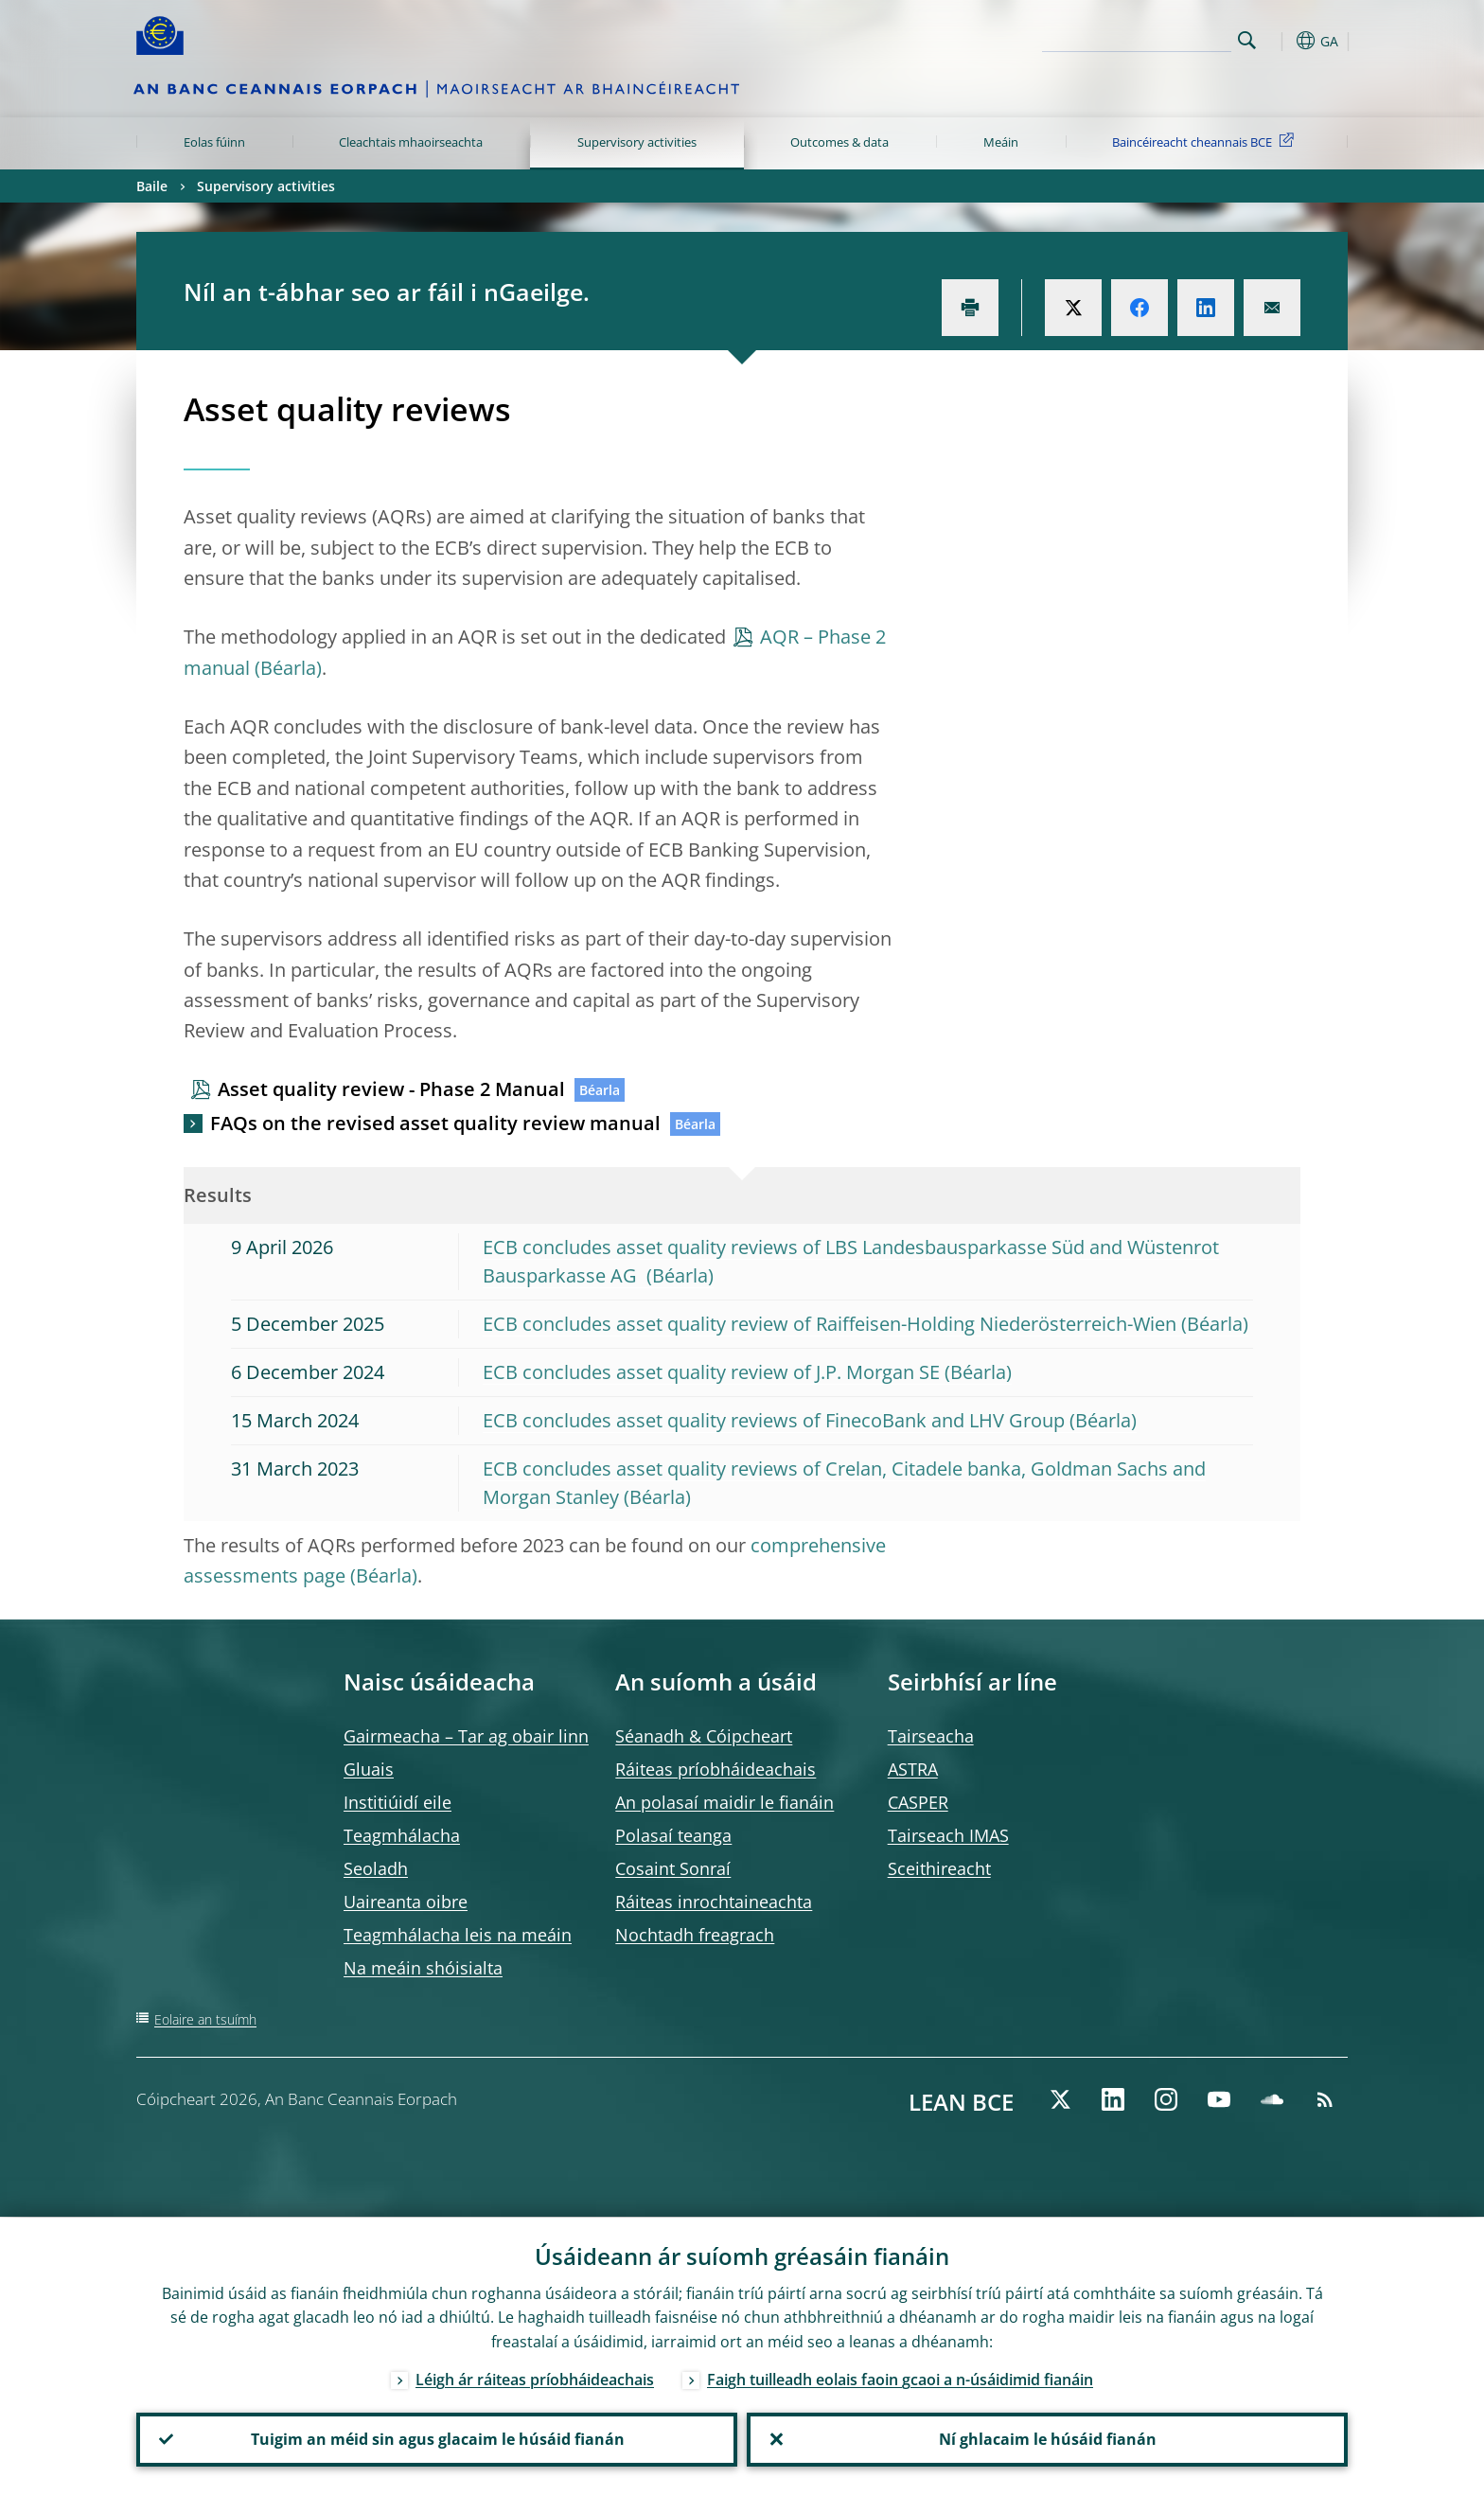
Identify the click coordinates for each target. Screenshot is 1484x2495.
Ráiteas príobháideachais (715, 1769)
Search (1247, 40)
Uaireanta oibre (406, 1901)
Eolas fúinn (214, 141)
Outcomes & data (839, 141)
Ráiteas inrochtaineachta (713, 1901)
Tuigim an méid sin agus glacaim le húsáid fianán (437, 2439)
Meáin (1000, 141)
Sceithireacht (939, 1868)
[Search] (1136, 38)
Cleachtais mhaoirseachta (411, 141)
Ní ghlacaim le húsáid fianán (1048, 2439)
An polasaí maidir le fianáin (724, 1802)
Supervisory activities (637, 141)
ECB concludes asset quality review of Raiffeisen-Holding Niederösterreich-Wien (829, 1323)
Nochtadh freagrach (694, 1934)
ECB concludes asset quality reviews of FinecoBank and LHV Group (774, 1420)
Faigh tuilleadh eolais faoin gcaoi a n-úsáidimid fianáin (900, 2378)
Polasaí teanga (673, 1835)
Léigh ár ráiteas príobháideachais (534, 2378)
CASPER (918, 1802)
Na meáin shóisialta (423, 1967)
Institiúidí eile (397, 1802)
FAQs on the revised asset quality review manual (435, 1123)
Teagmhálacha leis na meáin (458, 1934)
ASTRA (913, 1769)
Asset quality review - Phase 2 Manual (391, 1089)
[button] (1281, 41)
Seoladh (376, 1868)
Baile (152, 186)
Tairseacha (931, 1736)
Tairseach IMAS (948, 1835)
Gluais (369, 1769)
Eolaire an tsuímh (205, 2019)
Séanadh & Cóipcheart (703, 1736)
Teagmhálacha (402, 1835)
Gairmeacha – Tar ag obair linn (466, 1736)
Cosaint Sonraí (673, 1868)
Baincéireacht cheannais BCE (1206, 141)
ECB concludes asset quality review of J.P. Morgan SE (711, 1372)
